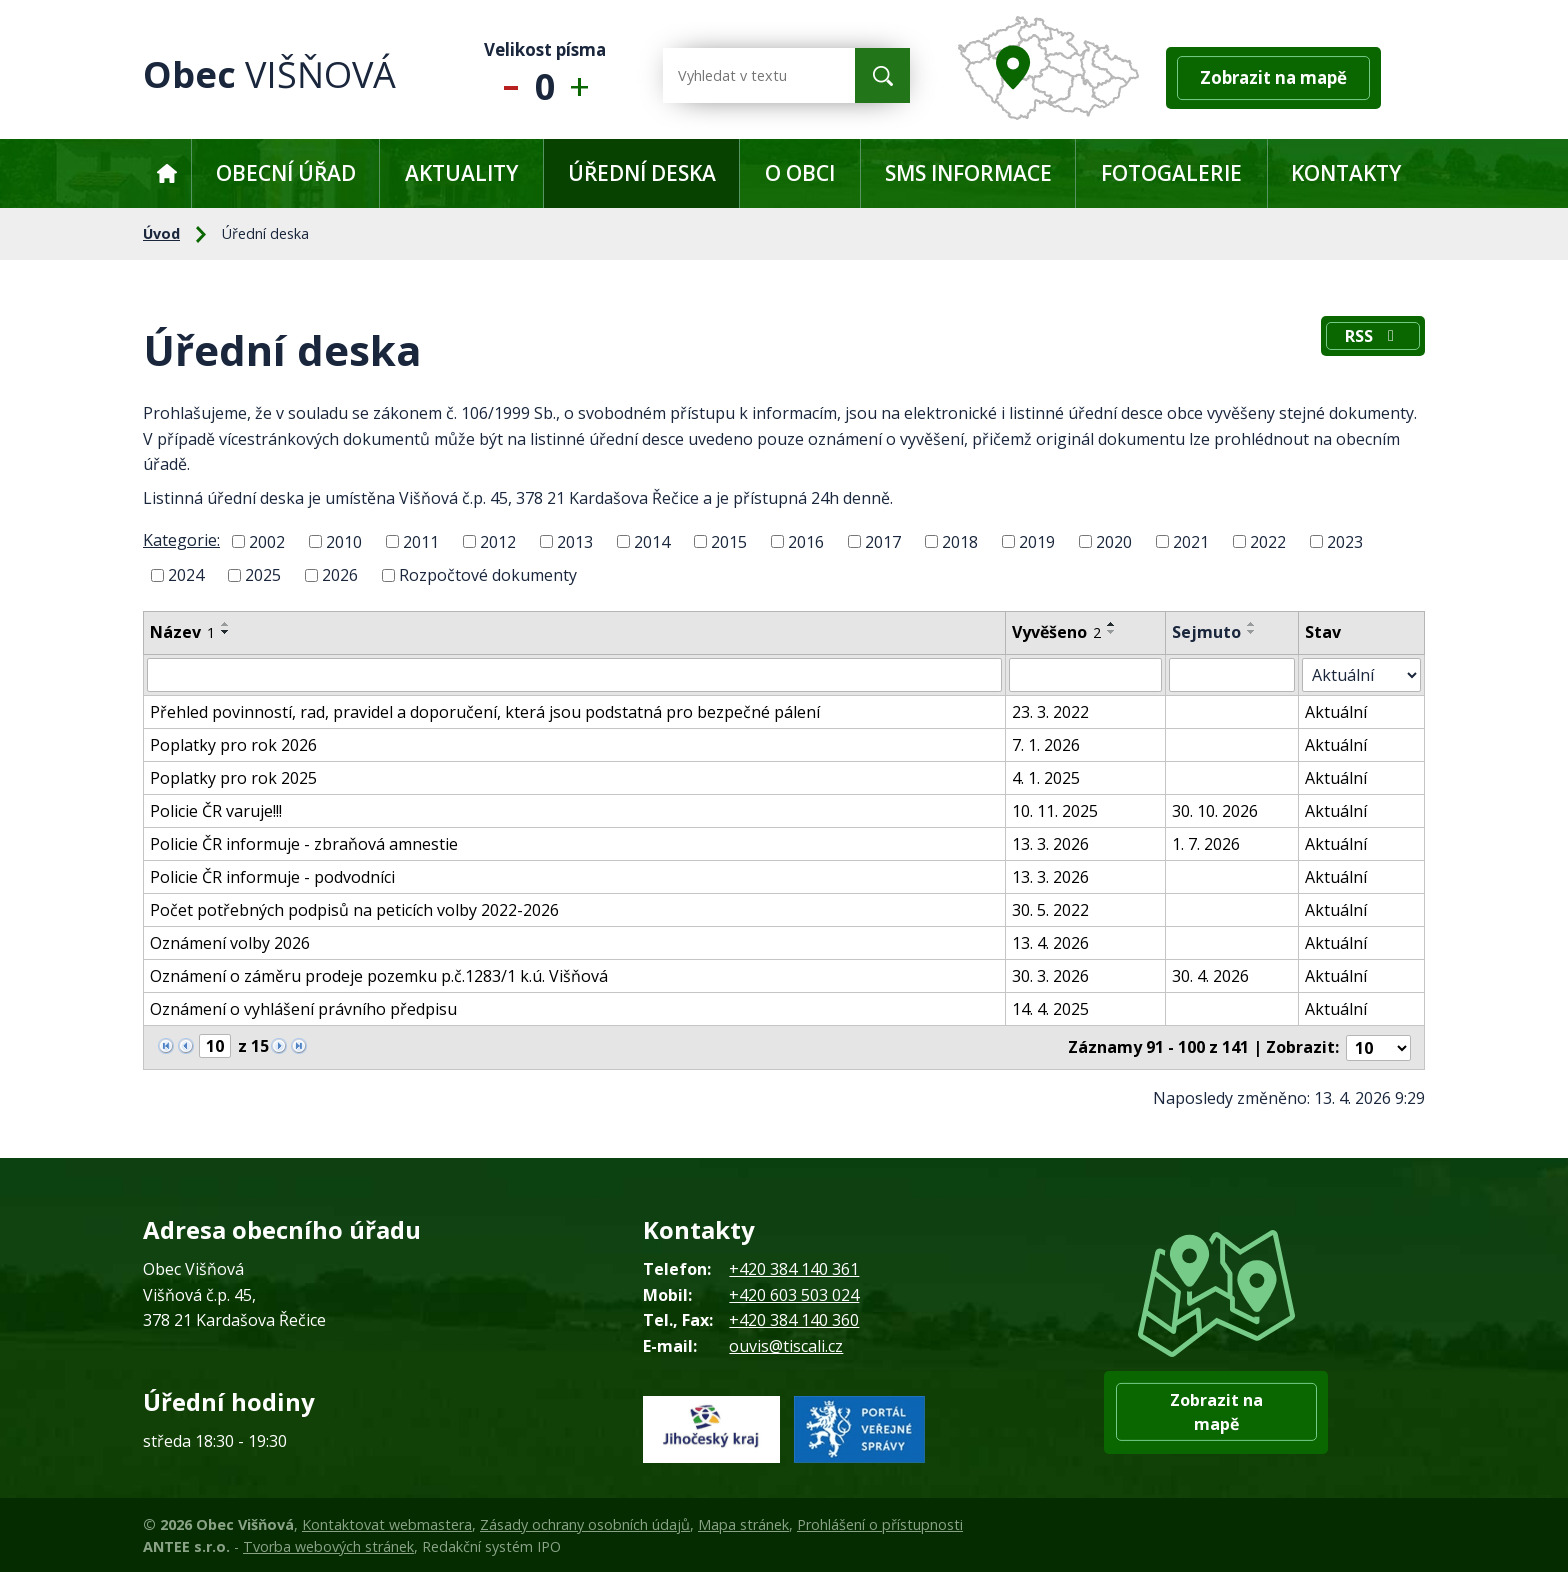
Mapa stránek (743, 1523)
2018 (960, 541)
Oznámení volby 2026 (230, 943)
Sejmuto (1206, 632)
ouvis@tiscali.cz (786, 1345)
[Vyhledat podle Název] (575, 675)
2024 (186, 575)
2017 (883, 541)
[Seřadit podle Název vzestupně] (226, 624)
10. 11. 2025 (1056, 811)
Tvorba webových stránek (328, 1545)
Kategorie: (181, 540)
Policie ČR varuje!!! (216, 811)
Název (182, 632)
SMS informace (968, 173)
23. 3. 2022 (1051, 712)
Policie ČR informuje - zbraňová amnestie (304, 844)
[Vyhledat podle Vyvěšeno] (1086, 675)
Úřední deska (642, 173)
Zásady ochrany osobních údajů (585, 1523)
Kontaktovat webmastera (387, 1523)
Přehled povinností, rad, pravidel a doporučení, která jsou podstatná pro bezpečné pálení (485, 712)
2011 (421, 541)
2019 (1037, 541)
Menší (506, 75)
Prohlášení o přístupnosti (880, 1523)
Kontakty (1346, 173)
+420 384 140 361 (794, 1268)
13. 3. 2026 (1051, 844)
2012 (498, 541)
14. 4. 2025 (1051, 1009)
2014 (652, 541)
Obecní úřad (286, 173)
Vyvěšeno (1057, 632)
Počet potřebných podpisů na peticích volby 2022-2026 (354, 910)
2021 (1191, 541)
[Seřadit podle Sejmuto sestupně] (1252, 632)
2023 (1345, 541)
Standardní (545, 75)
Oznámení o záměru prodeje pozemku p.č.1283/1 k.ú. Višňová (379, 976)
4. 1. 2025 (1047, 778)
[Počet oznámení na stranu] (1379, 1047)
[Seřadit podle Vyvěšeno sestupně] (1113, 632)
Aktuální (1337, 712)
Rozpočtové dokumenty (488, 575)
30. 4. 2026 (1210, 976)
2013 (575, 541)
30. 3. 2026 (1051, 976)
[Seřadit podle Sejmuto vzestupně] (1252, 624)
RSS (1373, 336)
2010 (344, 541)
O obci (800, 173)
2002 (267, 541)
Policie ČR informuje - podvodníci (272, 877)
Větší (584, 75)
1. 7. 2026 (1206, 844)
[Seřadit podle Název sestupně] (226, 632)
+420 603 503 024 (794, 1294)
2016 (806, 541)
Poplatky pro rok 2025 (233, 778)
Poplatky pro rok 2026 (233, 745)
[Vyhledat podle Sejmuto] (1232, 675)
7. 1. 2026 (1047, 745)
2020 (1114, 541)
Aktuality (461, 173)
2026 (340, 575)
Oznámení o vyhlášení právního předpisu (303, 1009)
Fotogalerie (1171, 173)
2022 (1268, 541)
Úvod (166, 173)
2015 (729, 541)
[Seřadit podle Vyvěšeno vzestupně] (1113, 624)
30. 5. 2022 (1051, 910)
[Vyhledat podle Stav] (1362, 675)
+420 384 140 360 (794, 1319)
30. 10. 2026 (1215, 811)
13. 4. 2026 (1051, 943)
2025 (263, 575)
